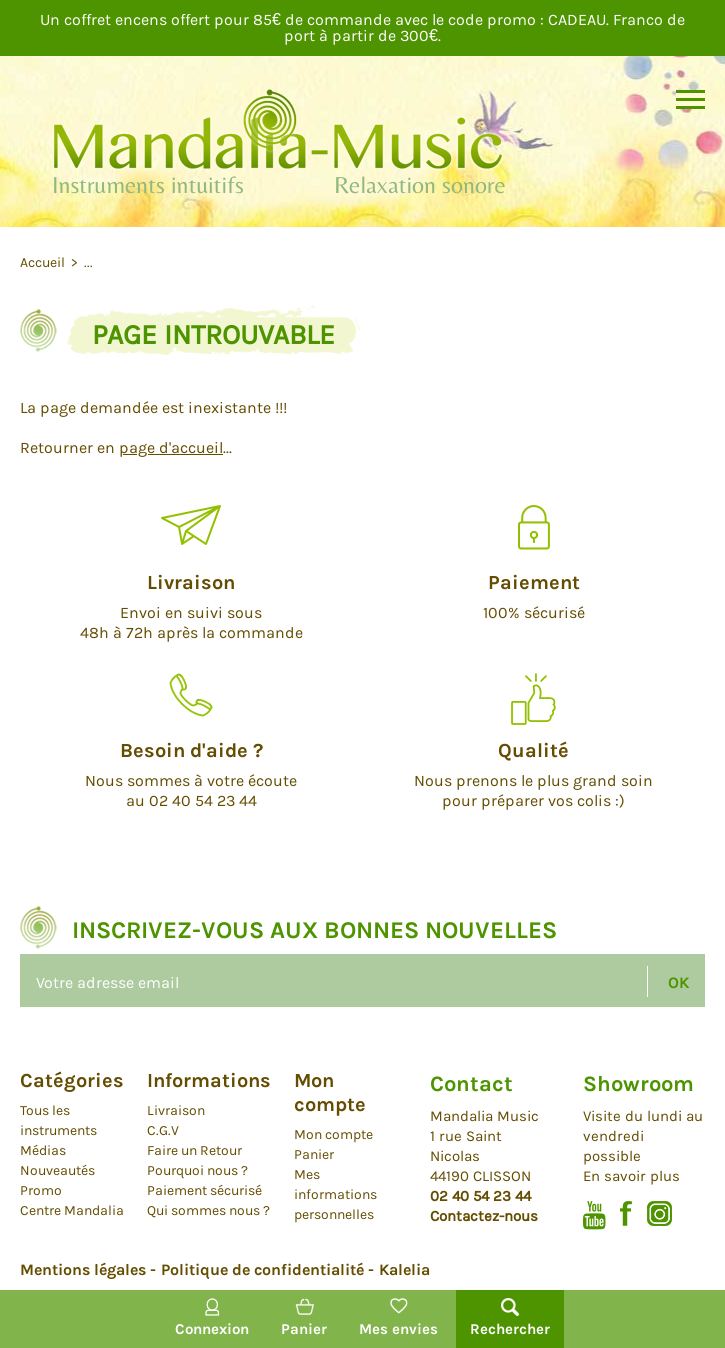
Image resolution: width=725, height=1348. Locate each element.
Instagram (659, 1213)
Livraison (176, 1110)
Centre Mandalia (72, 1210)
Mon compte (333, 1134)
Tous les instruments (58, 1120)
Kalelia (404, 1269)
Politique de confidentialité (262, 1269)
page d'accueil (171, 447)
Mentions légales (83, 1269)
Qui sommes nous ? (208, 1210)
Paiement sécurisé (204, 1190)
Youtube (594, 1215)
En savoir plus (631, 1176)
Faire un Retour (194, 1150)
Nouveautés (57, 1170)
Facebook (626, 1213)
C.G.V (163, 1130)
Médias (43, 1150)
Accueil (44, 262)
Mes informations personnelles (335, 1194)
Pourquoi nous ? (197, 1170)
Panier (314, 1154)
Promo (41, 1190)
